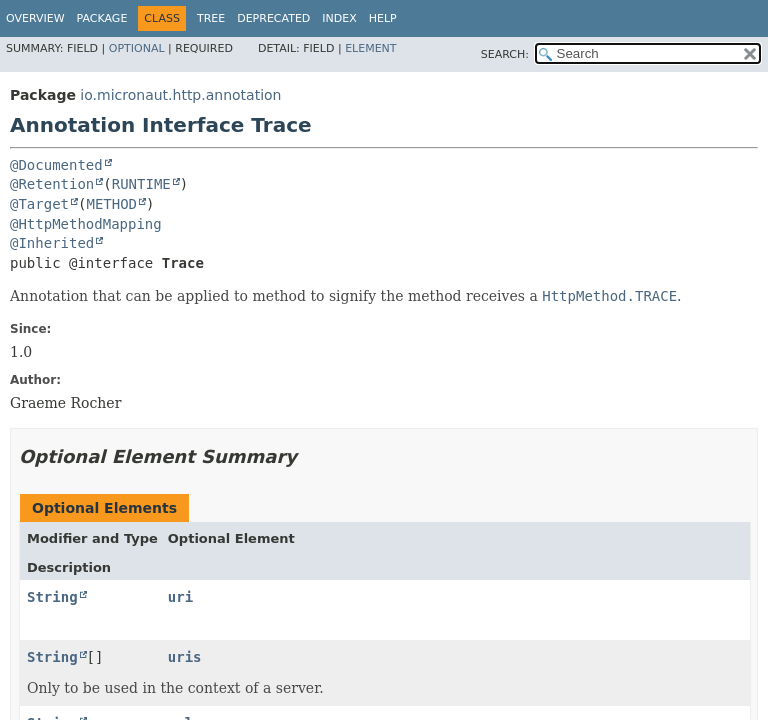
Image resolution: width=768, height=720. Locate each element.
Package (102, 18)
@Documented (56, 165)
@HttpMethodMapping (86, 224)
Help (383, 18)
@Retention (52, 184)
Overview (35, 18)
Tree (211, 18)
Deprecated (273, 18)
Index (339, 18)
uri (180, 597)
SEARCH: (505, 54)
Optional (137, 48)
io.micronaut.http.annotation (180, 95)
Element (370, 48)
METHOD (111, 204)
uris (185, 657)
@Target (39, 204)
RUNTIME (141, 184)
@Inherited (52, 243)
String (52, 597)
